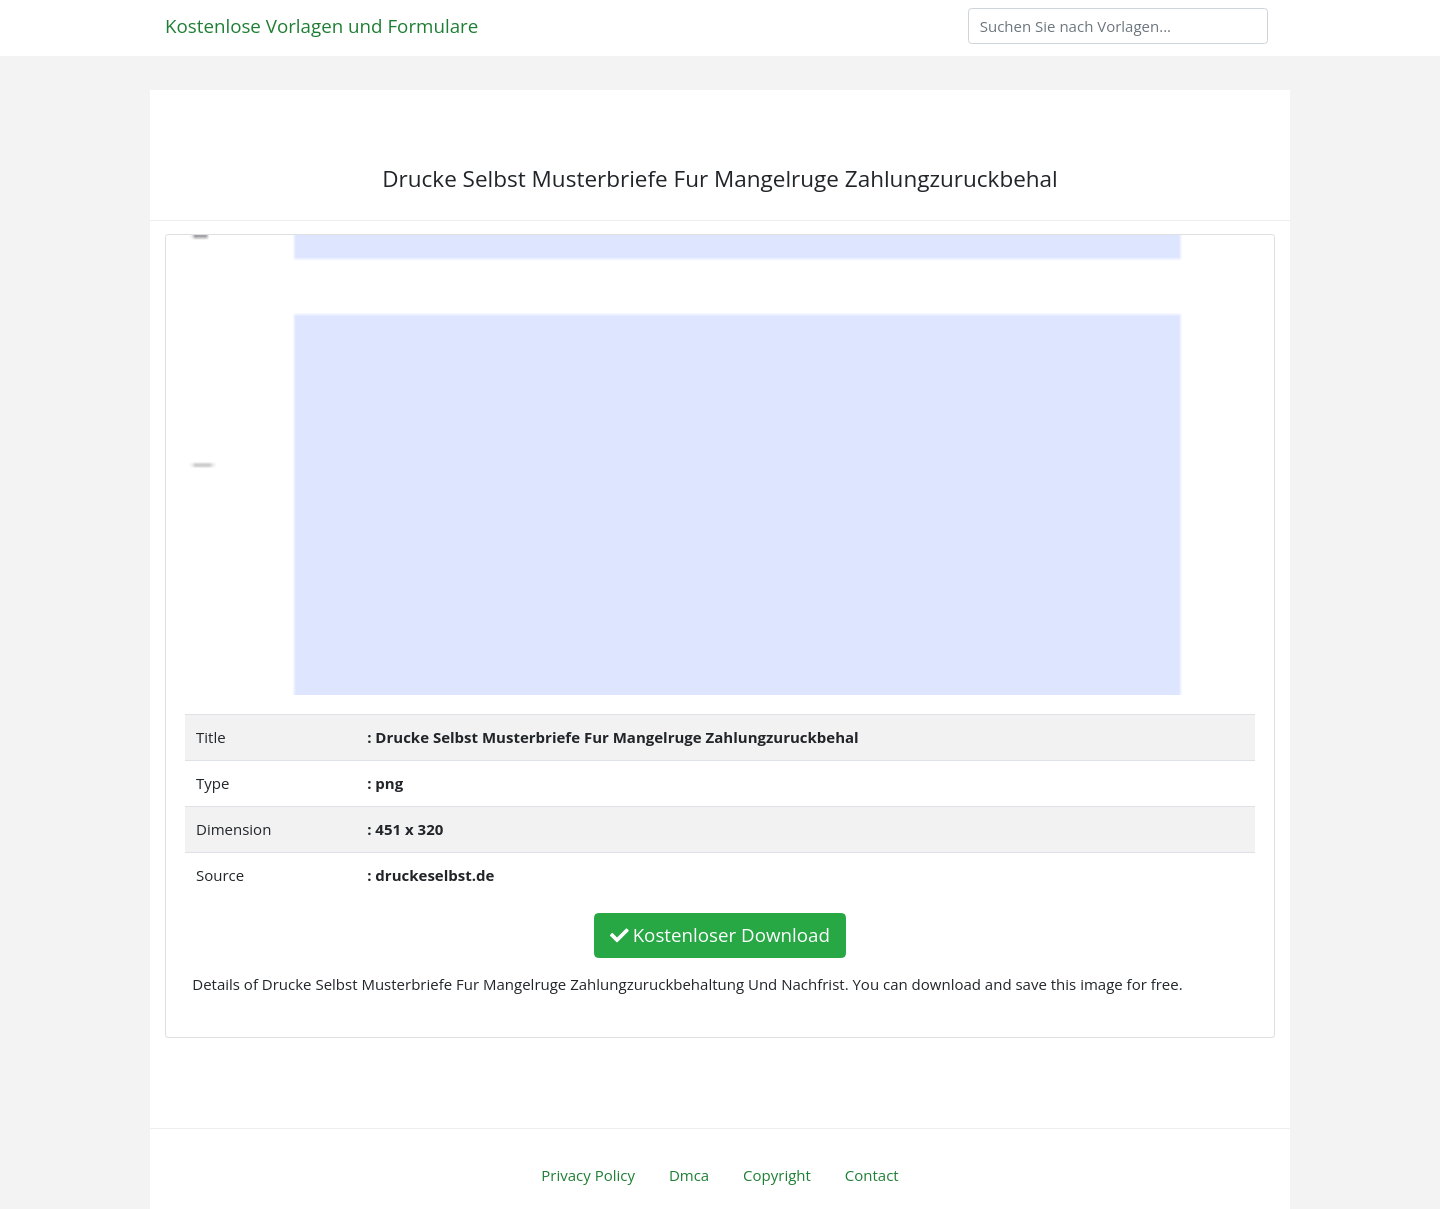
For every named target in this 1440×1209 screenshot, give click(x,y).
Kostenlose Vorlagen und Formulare (321, 25)
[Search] (1118, 26)
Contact (872, 1175)
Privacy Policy (588, 1175)
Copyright (777, 1175)
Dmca (689, 1175)
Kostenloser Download (720, 934)
